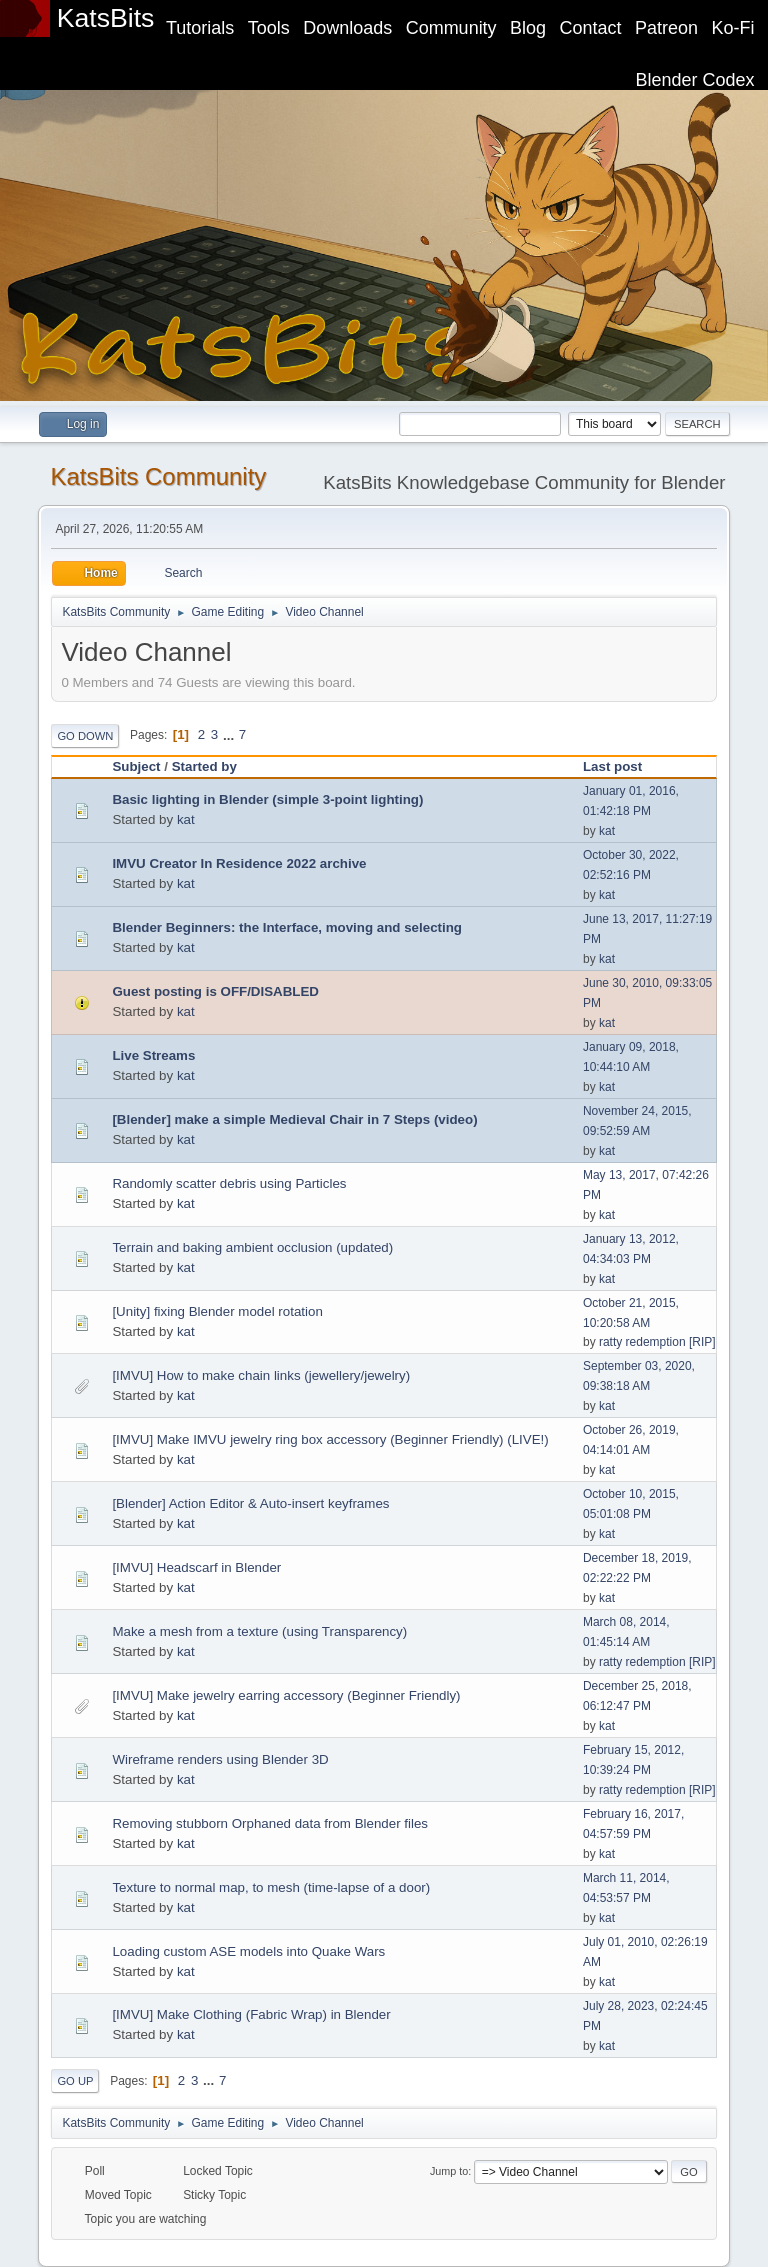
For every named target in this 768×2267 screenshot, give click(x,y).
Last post (612, 766)
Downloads (347, 28)
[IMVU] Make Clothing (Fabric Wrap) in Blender (251, 2014)
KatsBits (106, 18)
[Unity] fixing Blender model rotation (217, 1311)
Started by (213, 766)
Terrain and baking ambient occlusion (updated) (252, 1247)
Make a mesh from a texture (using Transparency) (259, 1631)
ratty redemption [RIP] (657, 1342)
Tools (269, 28)
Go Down (85, 736)
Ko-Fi (733, 28)
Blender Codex (695, 80)
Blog (528, 28)
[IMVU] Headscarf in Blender (196, 1567)
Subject (136, 766)
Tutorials (200, 28)
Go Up (75, 2081)
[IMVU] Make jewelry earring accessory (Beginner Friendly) (286, 1695)
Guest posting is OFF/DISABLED (215, 991)
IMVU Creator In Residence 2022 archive (239, 863)
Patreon (666, 28)
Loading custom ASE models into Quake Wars (248, 1951)
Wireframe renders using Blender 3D (220, 1759)
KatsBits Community (158, 476)
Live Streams (153, 1055)
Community (451, 28)
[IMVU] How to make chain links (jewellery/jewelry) (261, 1375)
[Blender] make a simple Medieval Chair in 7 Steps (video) (294, 1119)
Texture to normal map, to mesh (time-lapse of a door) (271, 1887)
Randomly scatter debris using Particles (229, 1183)
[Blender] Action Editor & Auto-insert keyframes (250, 1503)
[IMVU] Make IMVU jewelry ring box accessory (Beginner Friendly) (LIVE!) (330, 1439)
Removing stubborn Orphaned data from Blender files (270, 1823)
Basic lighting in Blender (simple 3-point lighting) (267, 799)
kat (186, 819)
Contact (591, 28)
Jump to (449, 2171)
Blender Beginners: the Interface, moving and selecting (287, 927)
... (230, 734)
